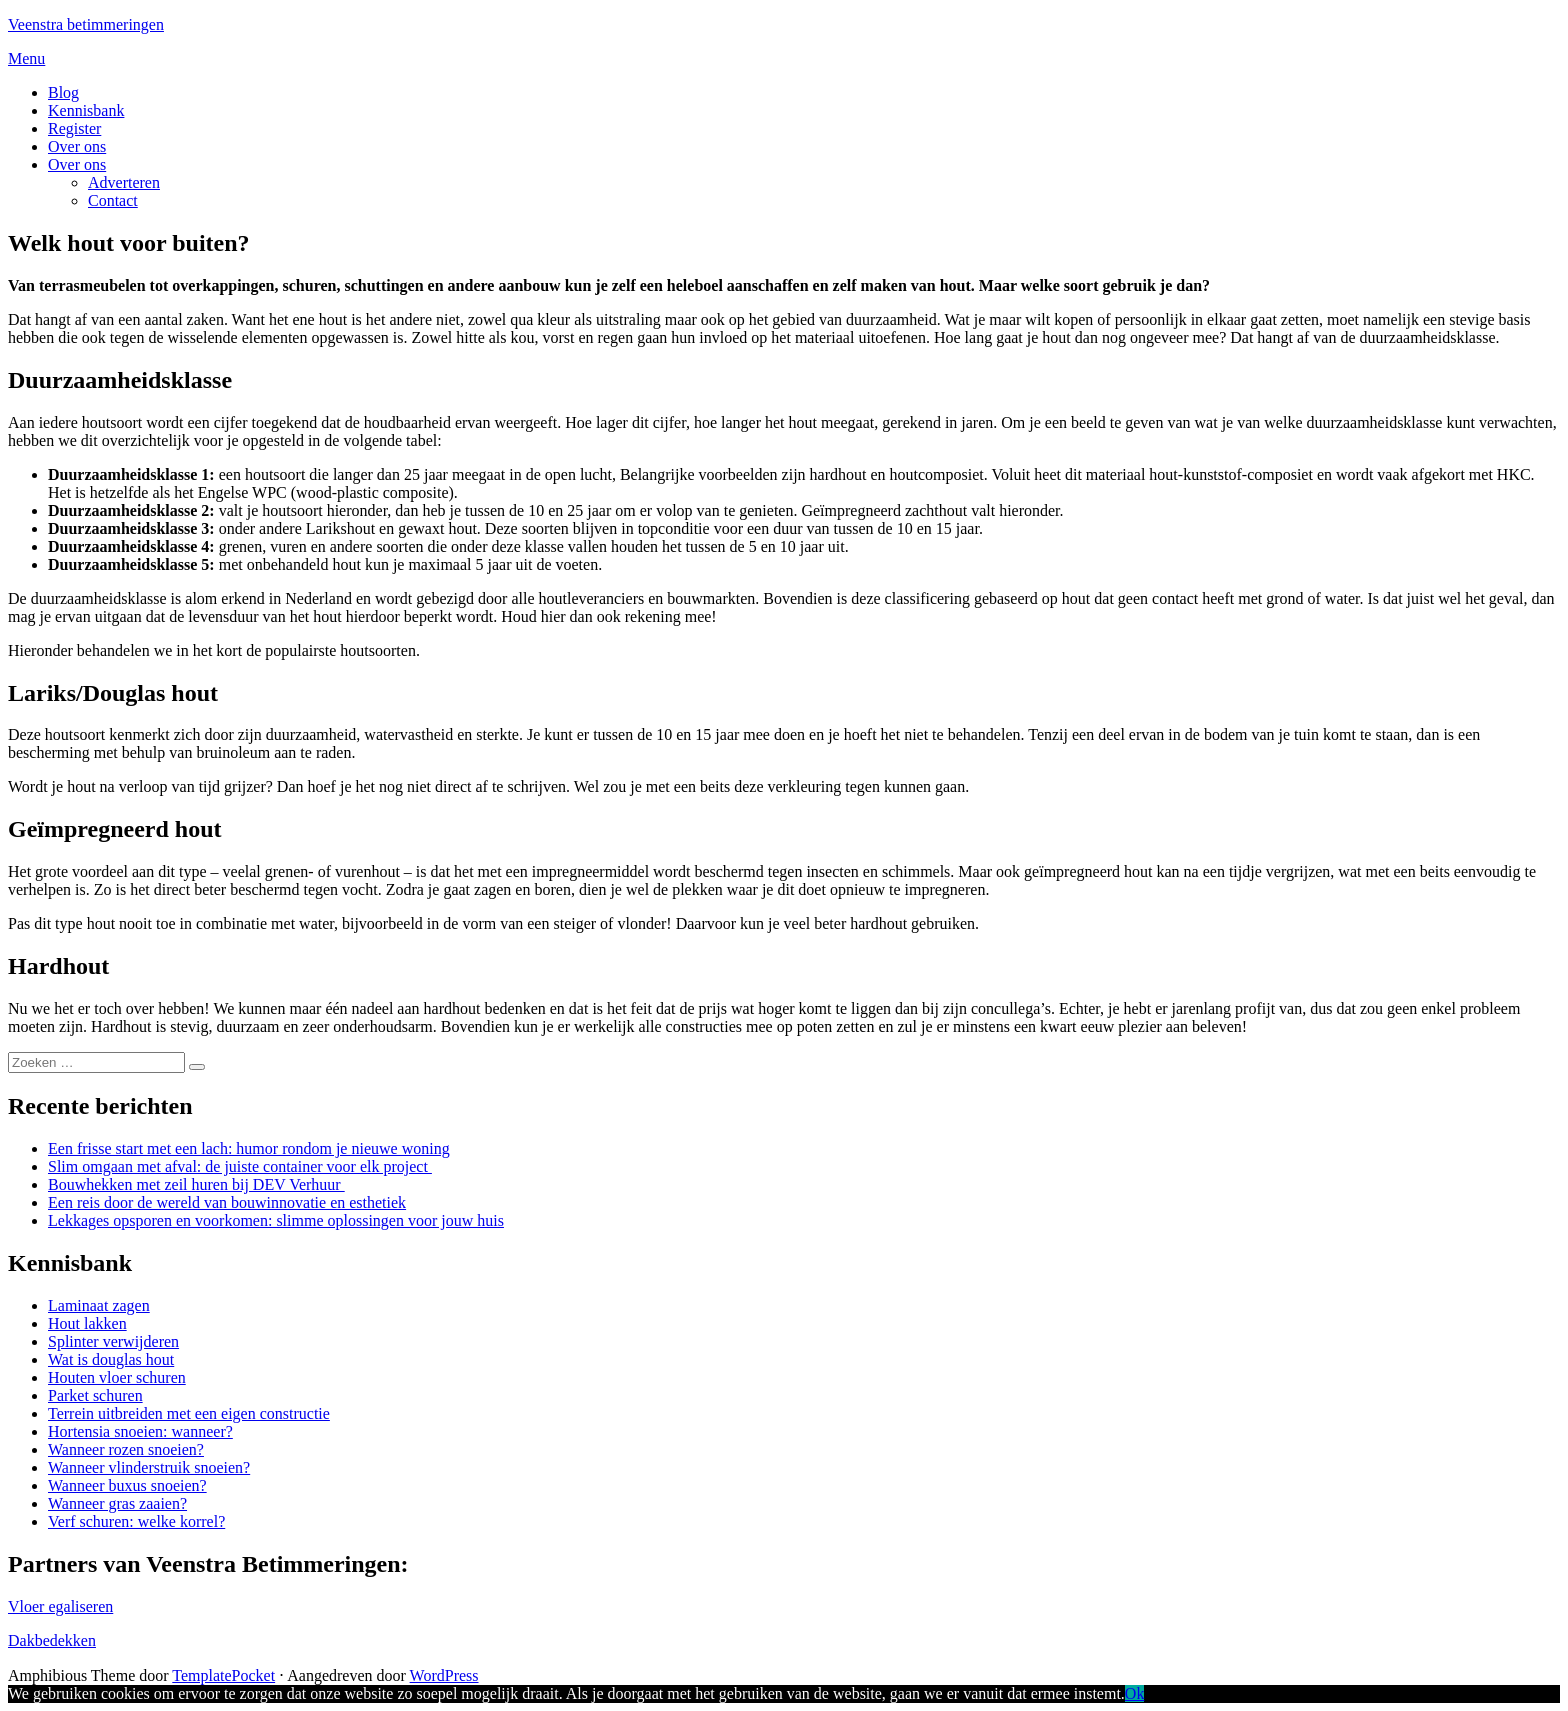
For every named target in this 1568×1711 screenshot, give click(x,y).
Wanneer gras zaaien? (117, 1503)
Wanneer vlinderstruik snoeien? (149, 1467)
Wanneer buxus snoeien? (127, 1485)
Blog (63, 92)
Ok (1135, 1693)
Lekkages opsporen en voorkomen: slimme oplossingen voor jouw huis (276, 1220)
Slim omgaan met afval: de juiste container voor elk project (240, 1166)
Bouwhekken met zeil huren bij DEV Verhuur (196, 1184)
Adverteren (124, 182)
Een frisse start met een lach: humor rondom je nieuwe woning (249, 1148)
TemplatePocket (223, 1675)
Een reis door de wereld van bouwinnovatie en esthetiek (227, 1202)
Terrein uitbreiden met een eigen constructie (189, 1413)
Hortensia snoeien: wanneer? (140, 1431)
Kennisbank (86, 110)
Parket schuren (95, 1395)
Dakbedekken (52, 1640)
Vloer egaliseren (60, 1606)
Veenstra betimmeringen (86, 24)
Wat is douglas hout (111, 1359)
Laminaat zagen (99, 1305)
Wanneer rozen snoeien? (126, 1449)
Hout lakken (87, 1323)
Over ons (77, 146)
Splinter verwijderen (113, 1341)
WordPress (444, 1675)
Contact (113, 200)
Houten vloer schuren (117, 1377)
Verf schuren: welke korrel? (136, 1521)
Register (74, 128)
